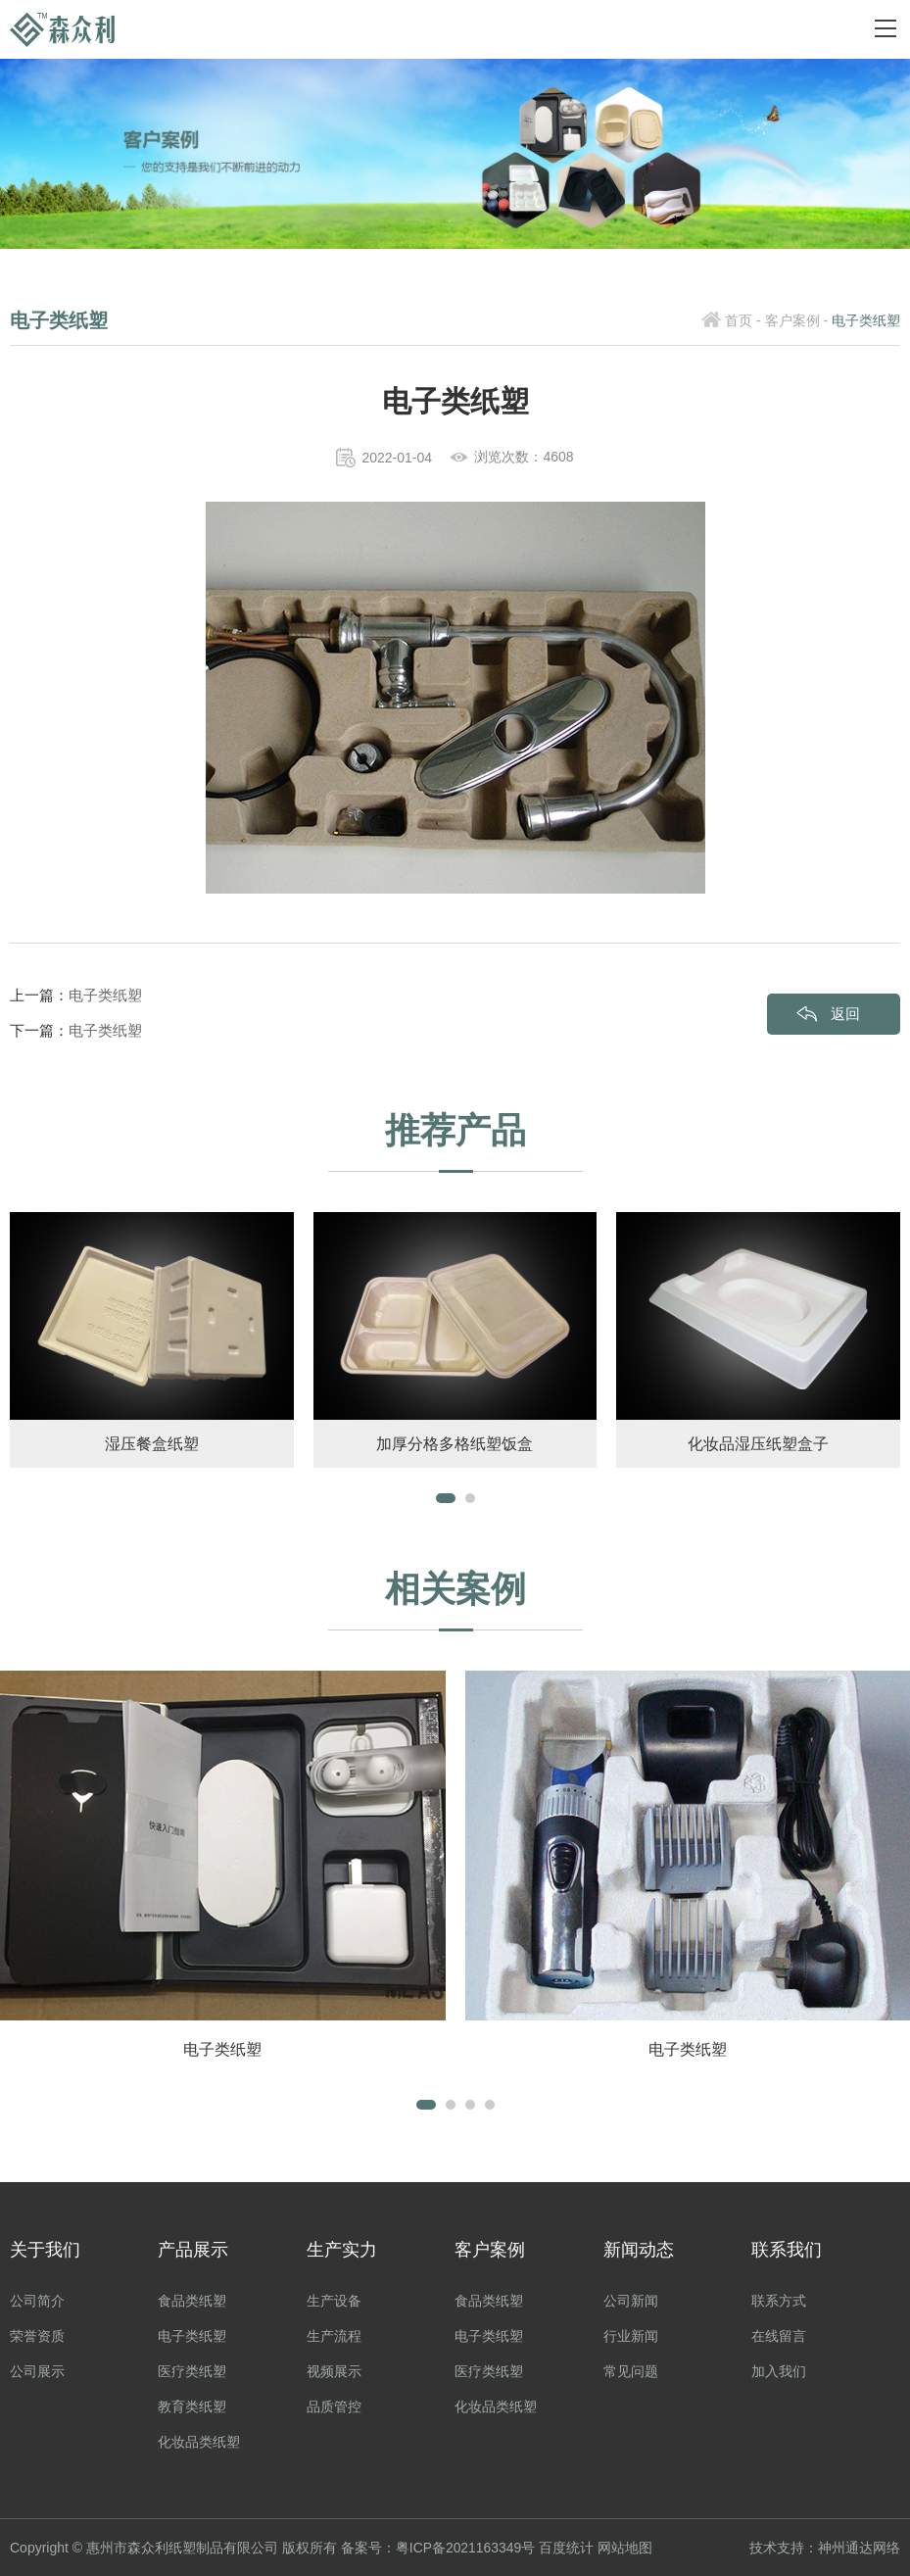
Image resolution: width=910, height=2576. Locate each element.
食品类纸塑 (192, 2301)
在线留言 (778, 2336)
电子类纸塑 (105, 995)
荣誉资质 (37, 2336)
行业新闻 (630, 2336)
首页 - (743, 320)
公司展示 (37, 2371)
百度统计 (567, 2547)
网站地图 (626, 2547)
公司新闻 (630, 2301)
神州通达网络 (859, 2547)
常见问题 (630, 2371)
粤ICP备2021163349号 (466, 2547)
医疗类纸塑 (192, 2371)
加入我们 (778, 2371)
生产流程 (334, 2336)
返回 (845, 1013)
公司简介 (37, 2301)
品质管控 (334, 2406)
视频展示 (334, 2371)
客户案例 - (797, 320)
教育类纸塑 (192, 2406)
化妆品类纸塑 (199, 2442)
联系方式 (778, 2301)
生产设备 (334, 2301)
